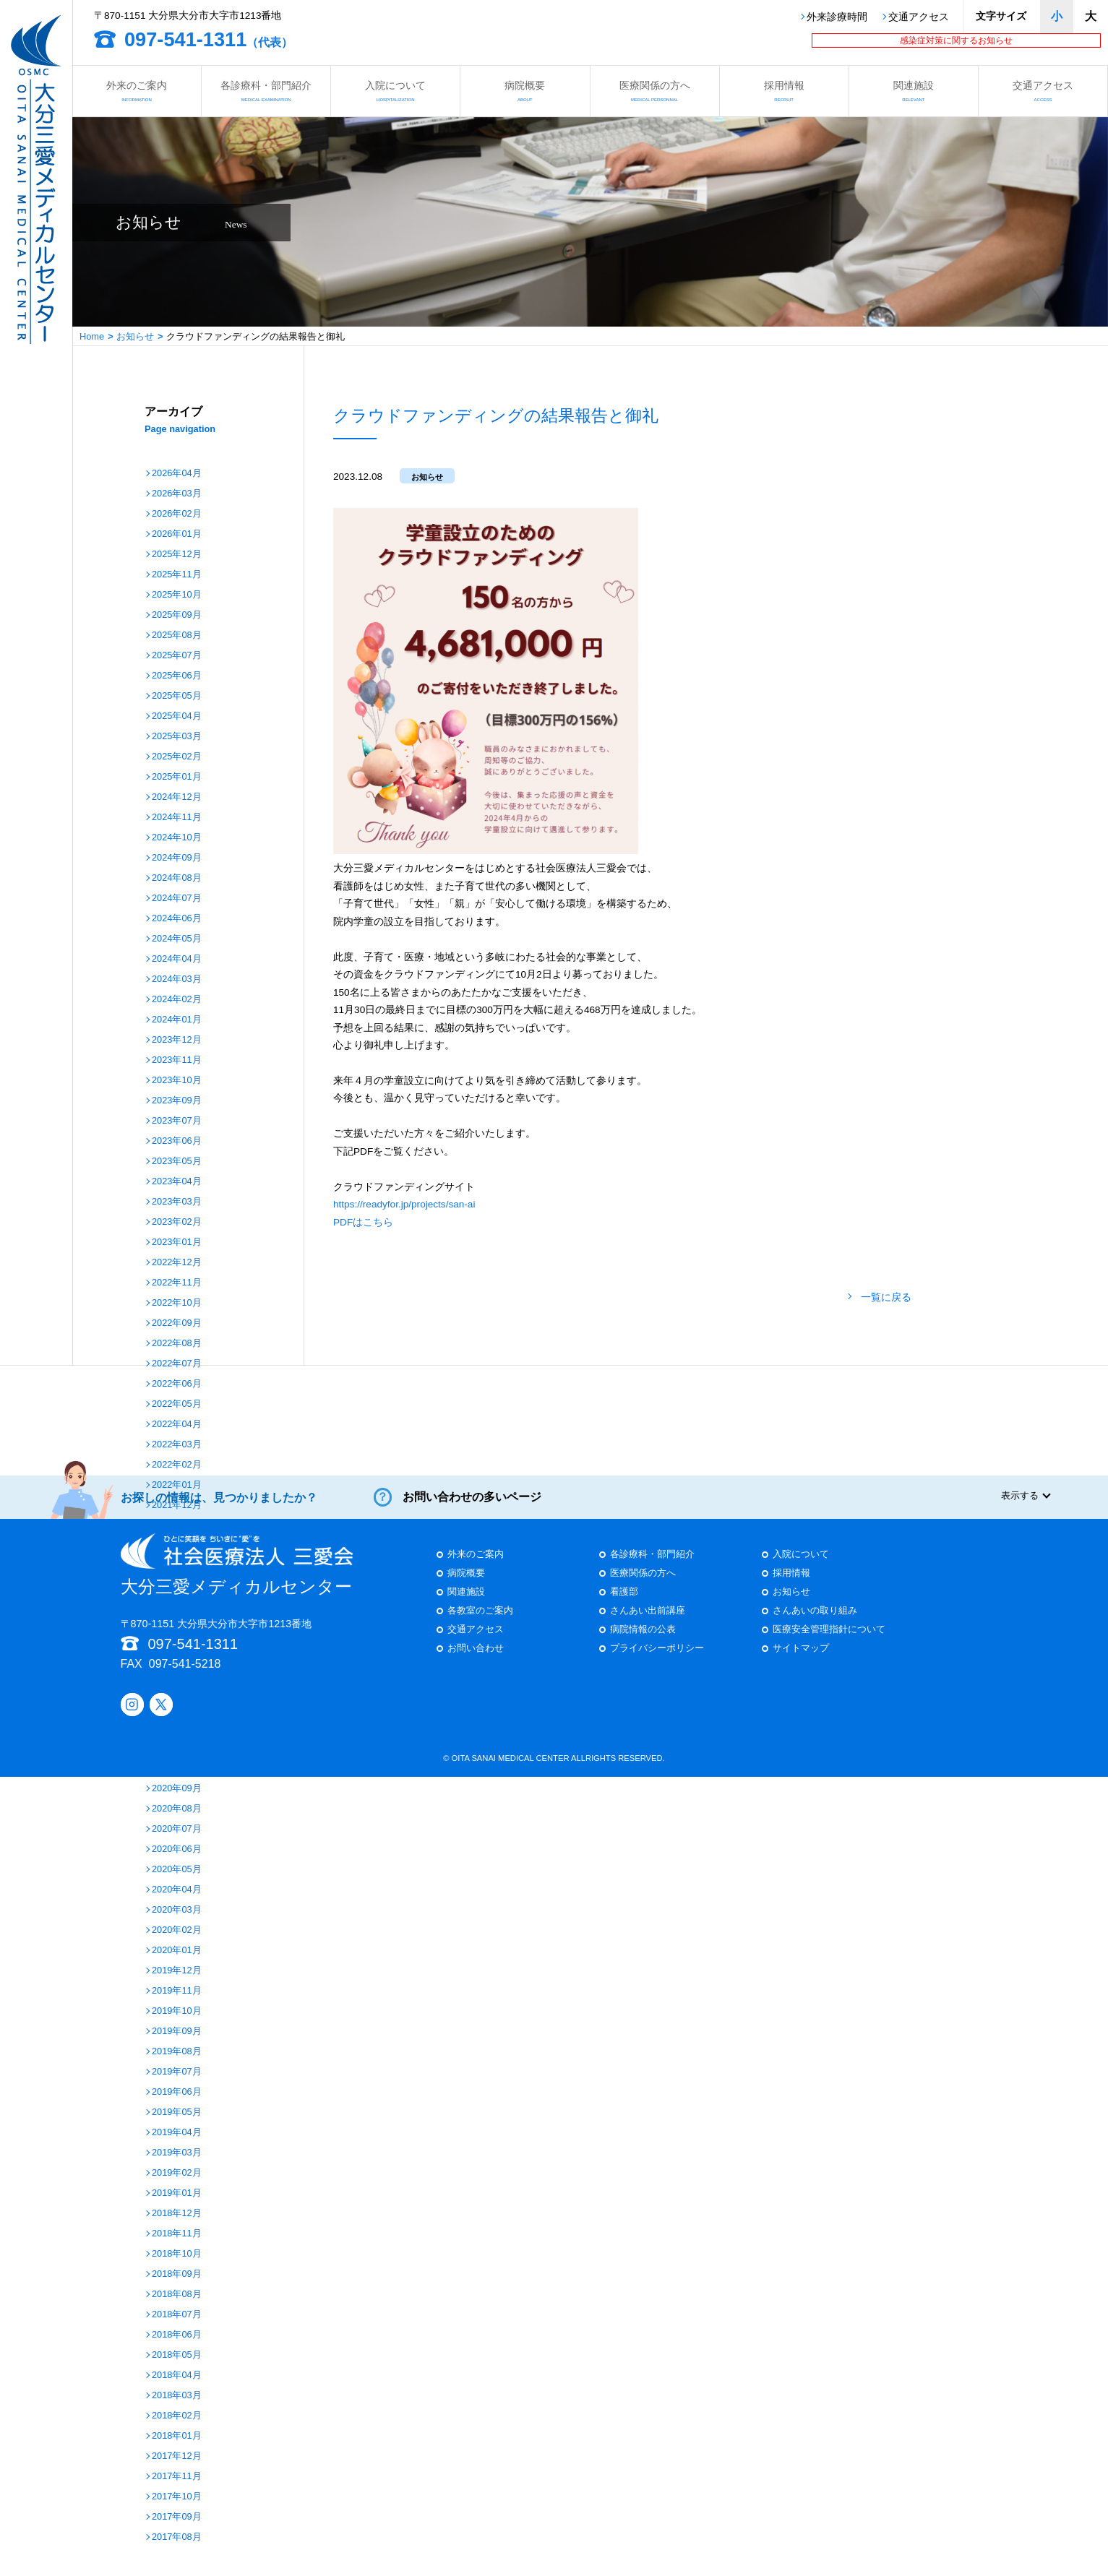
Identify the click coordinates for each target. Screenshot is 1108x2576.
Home (92, 336)
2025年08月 (177, 635)
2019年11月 (177, 1991)
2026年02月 (177, 514)
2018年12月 (177, 2213)
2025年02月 (177, 757)
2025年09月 (177, 615)
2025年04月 (177, 716)
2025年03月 (177, 736)
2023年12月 (177, 1040)
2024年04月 (177, 959)
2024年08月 (177, 878)
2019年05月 (177, 2112)
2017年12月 (177, 2456)
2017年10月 (177, 2497)
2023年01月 (177, 1242)
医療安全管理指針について (829, 1641)
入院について (395, 90)
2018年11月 (177, 2234)
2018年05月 (177, 2355)
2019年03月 (177, 2153)
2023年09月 (177, 1101)
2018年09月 (177, 2274)
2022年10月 (177, 1303)
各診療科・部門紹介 (266, 90)
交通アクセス (918, 17)
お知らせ (135, 336)
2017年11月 (177, 2476)
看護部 (624, 1603)
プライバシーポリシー (657, 1660)
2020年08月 (177, 1809)
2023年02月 (177, 1222)
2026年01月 (177, 534)
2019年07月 (177, 2072)
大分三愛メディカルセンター (237, 1577)
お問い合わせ (475, 1660)
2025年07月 (177, 655)
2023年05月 (177, 1161)
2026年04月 (177, 473)
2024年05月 (177, 939)
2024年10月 (177, 838)
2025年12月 (177, 554)
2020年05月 (177, 1869)
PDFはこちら (363, 1222)
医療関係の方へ (654, 90)
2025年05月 (177, 696)
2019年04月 (177, 2132)
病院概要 (524, 90)
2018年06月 (177, 2335)
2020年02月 (177, 1930)
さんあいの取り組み (815, 1622)
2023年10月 (177, 1080)
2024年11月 (177, 817)
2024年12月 (177, 797)
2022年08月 (177, 1343)
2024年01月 (177, 1020)
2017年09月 (177, 2517)
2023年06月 (177, 1141)
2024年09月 (177, 858)
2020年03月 (177, 1910)
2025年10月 (177, 595)
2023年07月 (177, 1121)
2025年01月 (177, 777)
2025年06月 (177, 676)
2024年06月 (177, 918)
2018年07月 (177, 2314)
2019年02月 (177, 2173)
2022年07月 (177, 1364)
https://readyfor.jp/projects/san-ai (404, 1204)
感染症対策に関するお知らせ (956, 40)
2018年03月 (177, 2395)
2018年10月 (177, 2254)
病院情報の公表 (643, 1641)
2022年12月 (177, 1262)
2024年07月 (177, 898)
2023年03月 (177, 1202)
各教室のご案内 (480, 1622)
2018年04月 (177, 2375)
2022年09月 (177, 1323)
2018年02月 (177, 2416)
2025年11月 (177, 575)
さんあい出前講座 (647, 1622)
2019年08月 (177, 2051)
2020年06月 (177, 1849)
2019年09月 (177, 2031)
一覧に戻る (886, 1297)
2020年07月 (177, 1829)
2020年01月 (177, 1950)
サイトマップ (801, 1660)
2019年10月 (177, 2011)
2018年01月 (177, 2436)
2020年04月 (177, 1890)
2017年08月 (177, 2537)
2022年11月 (177, 1283)
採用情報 (784, 90)
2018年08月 (177, 2294)
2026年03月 (177, 494)
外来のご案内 (136, 90)
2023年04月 (177, 1181)
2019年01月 (177, 2193)
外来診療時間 (837, 17)
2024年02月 (177, 999)
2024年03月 (177, 979)
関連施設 (913, 90)
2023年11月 (177, 1060)
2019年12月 (177, 1971)
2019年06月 (177, 2092)
